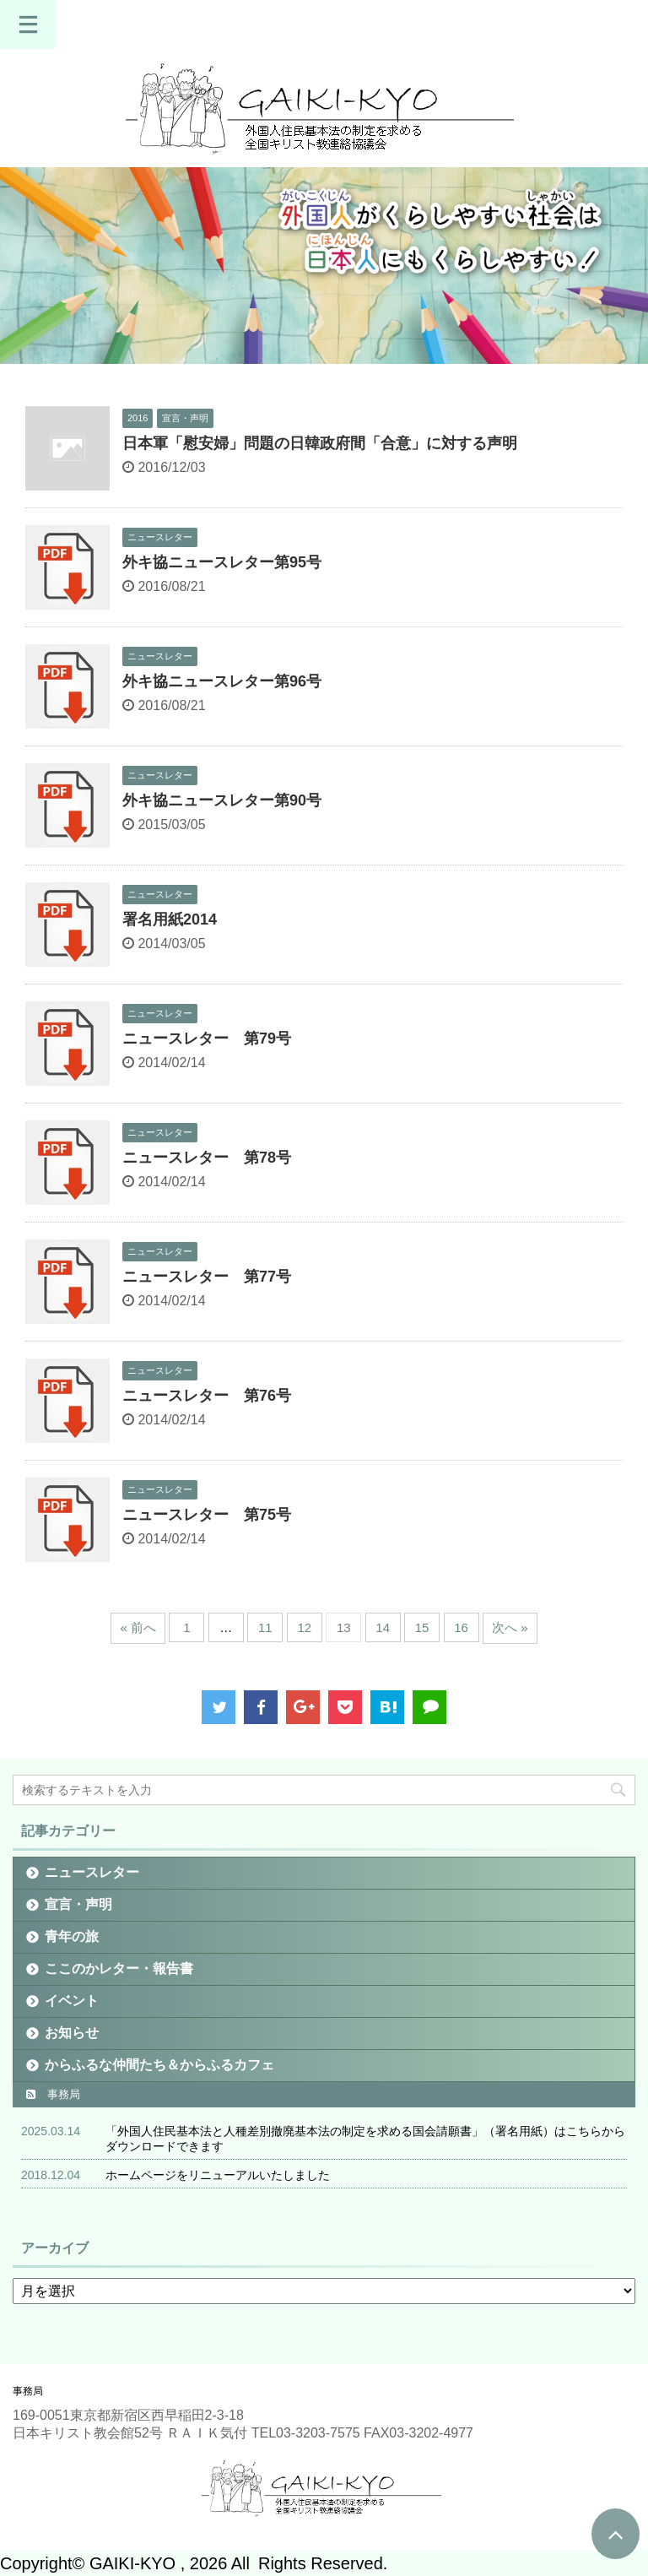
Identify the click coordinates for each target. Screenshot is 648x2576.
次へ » (510, 1627)
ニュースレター (92, 1872)
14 (382, 1627)
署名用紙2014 (169, 919)
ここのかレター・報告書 (119, 1968)
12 (304, 1627)
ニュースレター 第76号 (206, 1395)
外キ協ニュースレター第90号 (221, 800)
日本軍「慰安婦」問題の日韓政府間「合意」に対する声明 (321, 443)
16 (461, 1627)
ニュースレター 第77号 (206, 1276)
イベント (72, 2000)
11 (265, 1627)
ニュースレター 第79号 (206, 1038)
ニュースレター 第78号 (206, 1157)
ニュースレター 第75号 (206, 1514)
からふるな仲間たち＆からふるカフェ (159, 2065)
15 (422, 1627)
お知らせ (72, 2033)
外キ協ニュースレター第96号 (221, 681)
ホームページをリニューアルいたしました (217, 2175)
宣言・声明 (78, 1904)
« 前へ (138, 1627)
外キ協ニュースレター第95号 (221, 562)
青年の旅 (72, 1936)
